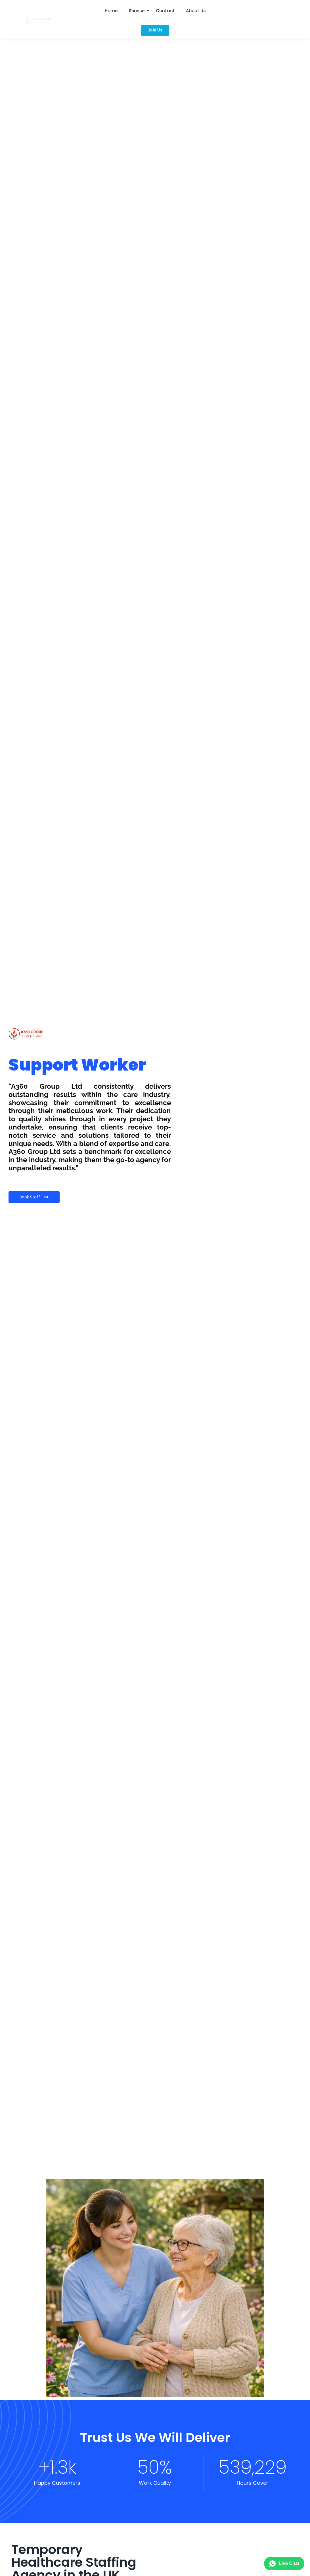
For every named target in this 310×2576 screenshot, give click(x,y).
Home (111, 11)
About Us (196, 11)
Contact (165, 11)
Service (136, 11)
